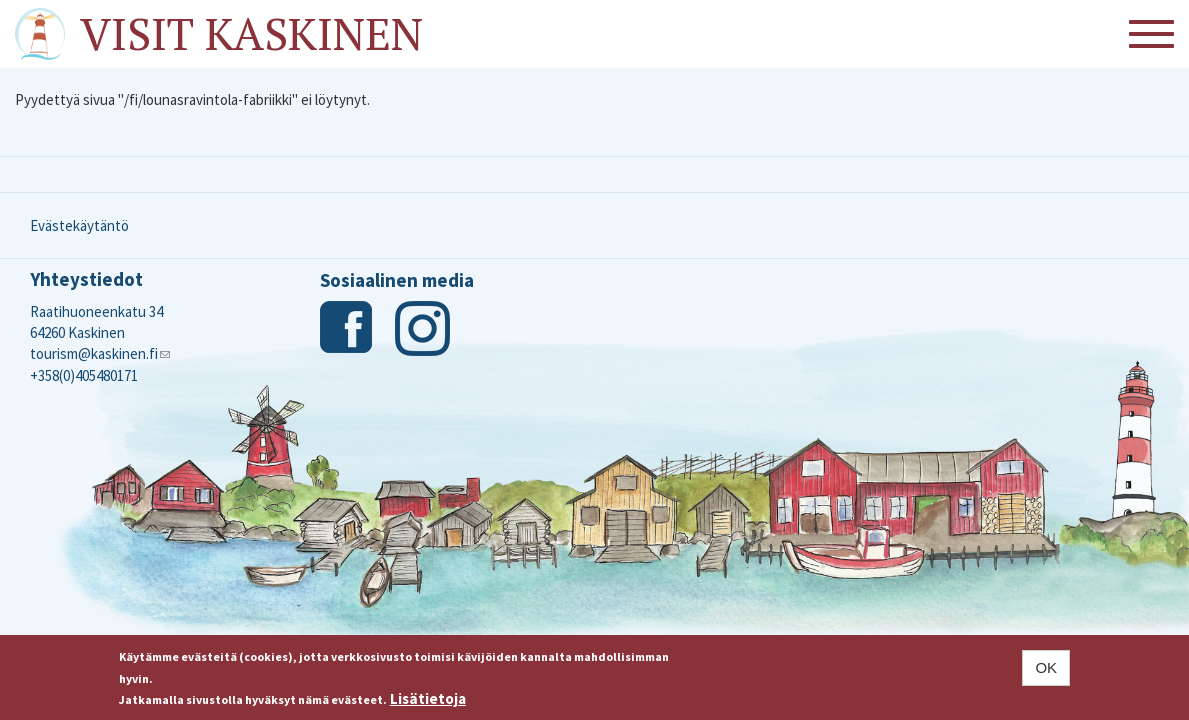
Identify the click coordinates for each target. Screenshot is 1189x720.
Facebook (347, 328)
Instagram (422, 328)
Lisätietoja (428, 698)
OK (1046, 667)
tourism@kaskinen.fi (100, 353)
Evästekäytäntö (79, 225)
